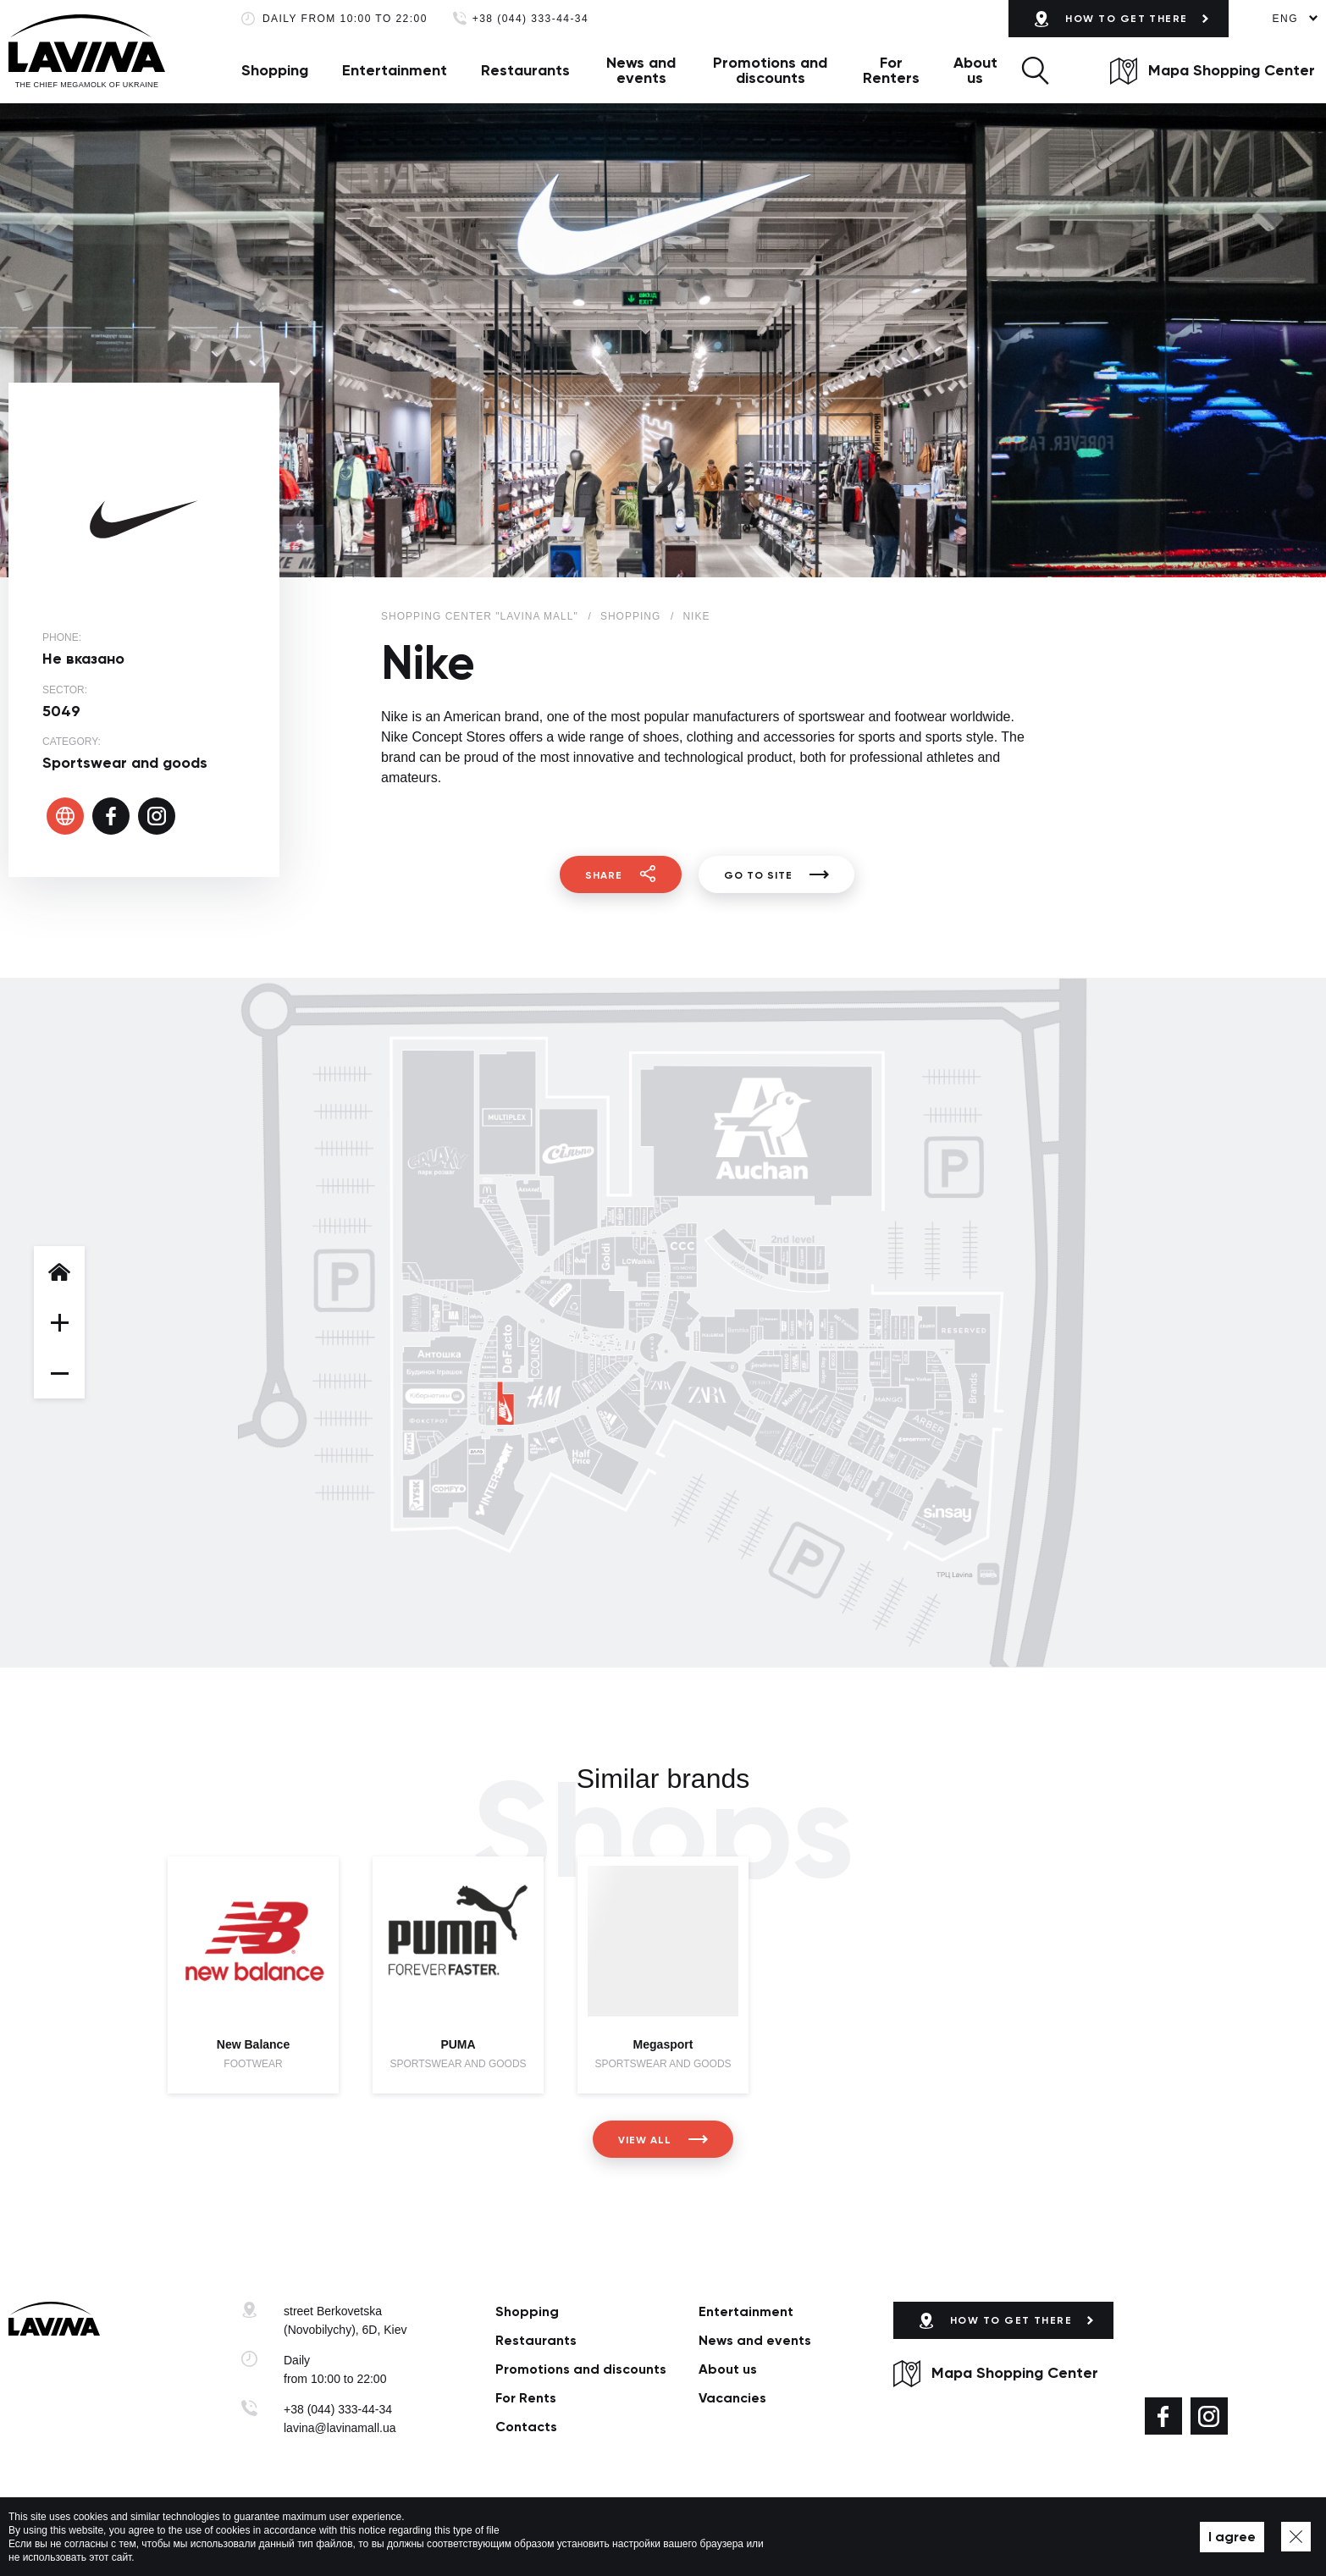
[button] (1035, 70)
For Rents (525, 2398)
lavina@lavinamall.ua (340, 2428)
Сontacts (526, 2427)
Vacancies (732, 2398)
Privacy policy (460, 2537)
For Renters (891, 70)
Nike (696, 616)
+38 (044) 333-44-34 (530, 19)
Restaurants (525, 70)
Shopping (274, 70)
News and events (641, 70)
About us (975, 70)
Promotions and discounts (770, 70)
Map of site (533, 2537)
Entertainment (394, 70)
